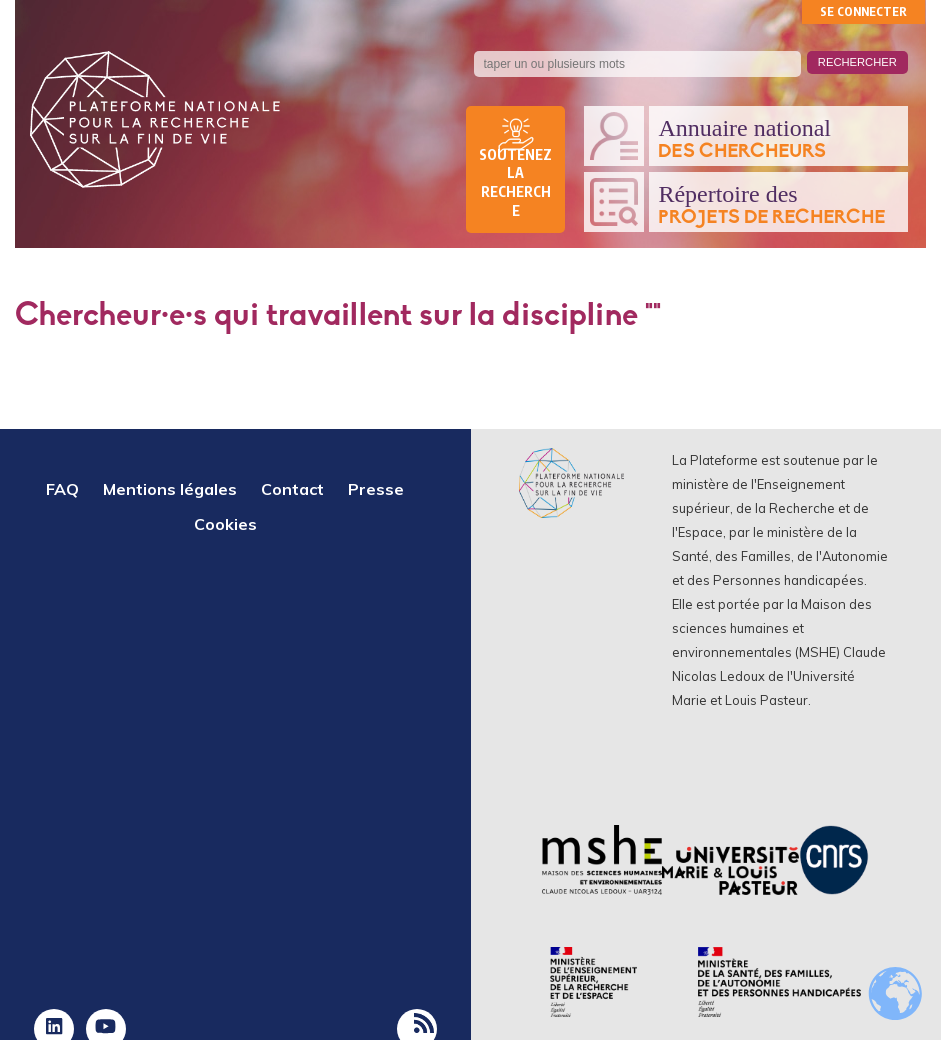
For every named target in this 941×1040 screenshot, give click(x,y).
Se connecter (863, 11)
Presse (376, 489)
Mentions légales (170, 489)
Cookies (225, 524)
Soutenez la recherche (515, 183)
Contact (292, 489)
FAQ (62, 489)
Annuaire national (778, 139)
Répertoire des (778, 205)
